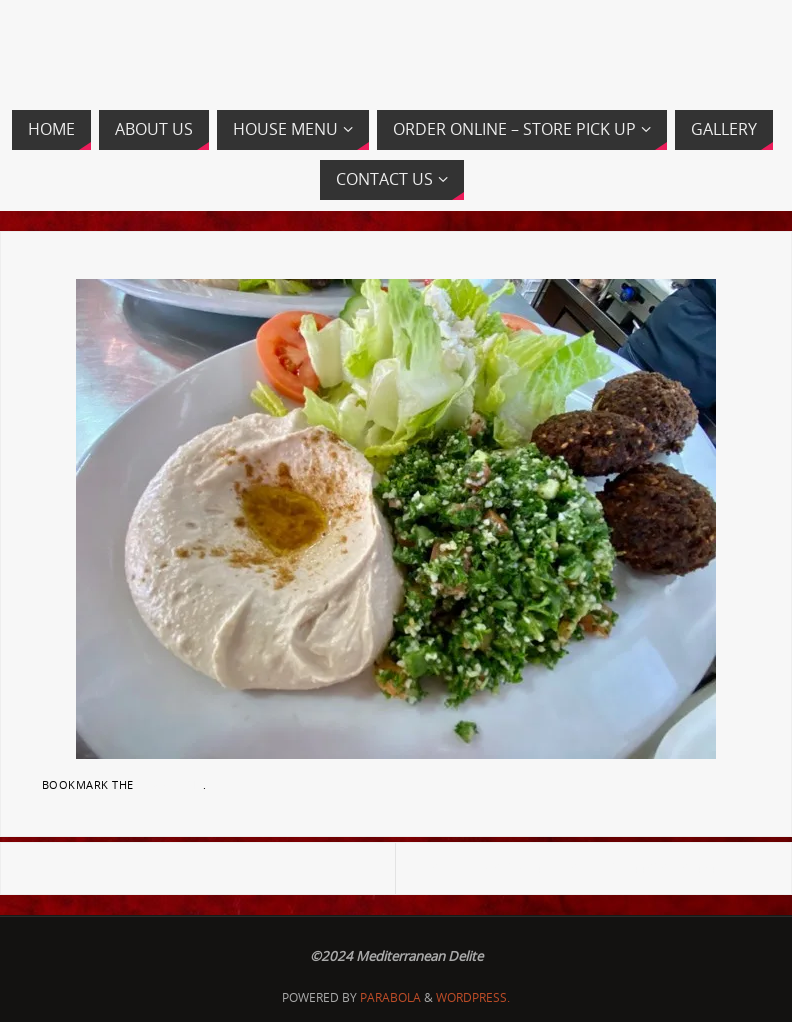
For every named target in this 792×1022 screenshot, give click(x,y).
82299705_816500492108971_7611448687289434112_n (591, 868)
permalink (170, 784)
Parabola (390, 997)
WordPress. (473, 997)
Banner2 (66, 868)
